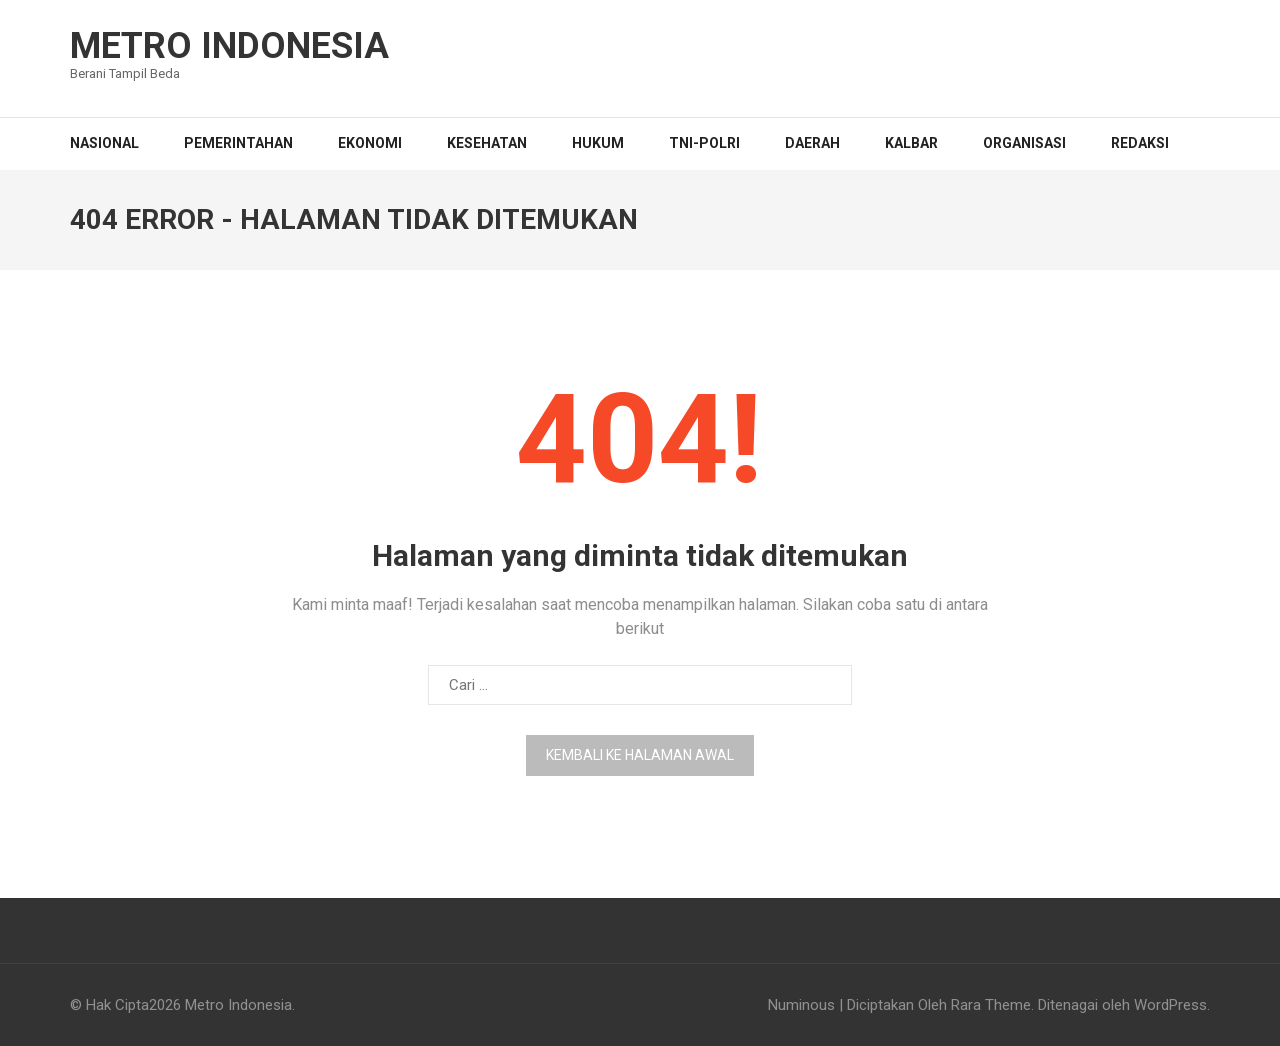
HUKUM (598, 143)
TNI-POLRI (704, 143)
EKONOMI (370, 143)
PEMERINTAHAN (238, 143)
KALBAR (911, 143)
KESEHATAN (487, 143)
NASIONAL (104, 143)
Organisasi (1024, 143)
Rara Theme (991, 1005)
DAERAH (812, 143)
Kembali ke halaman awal (640, 755)
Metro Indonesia (229, 46)
